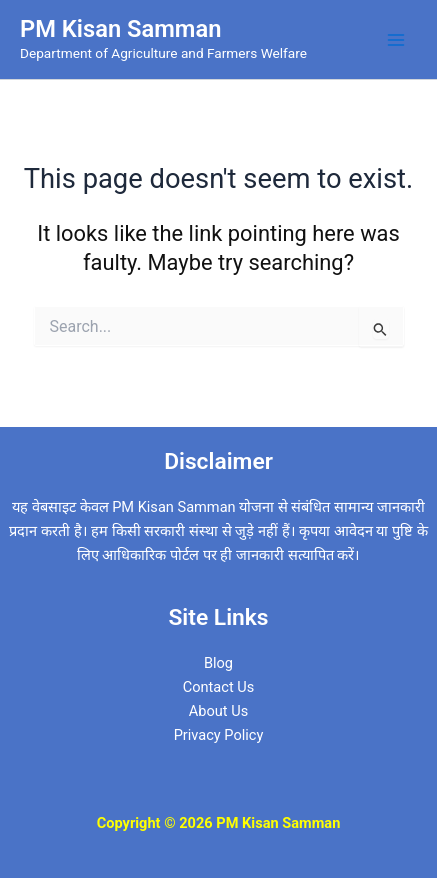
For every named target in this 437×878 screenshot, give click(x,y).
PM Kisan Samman (120, 29)
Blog (218, 663)
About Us (218, 711)
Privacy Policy (219, 735)
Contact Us (219, 687)
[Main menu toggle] (396, 40)
